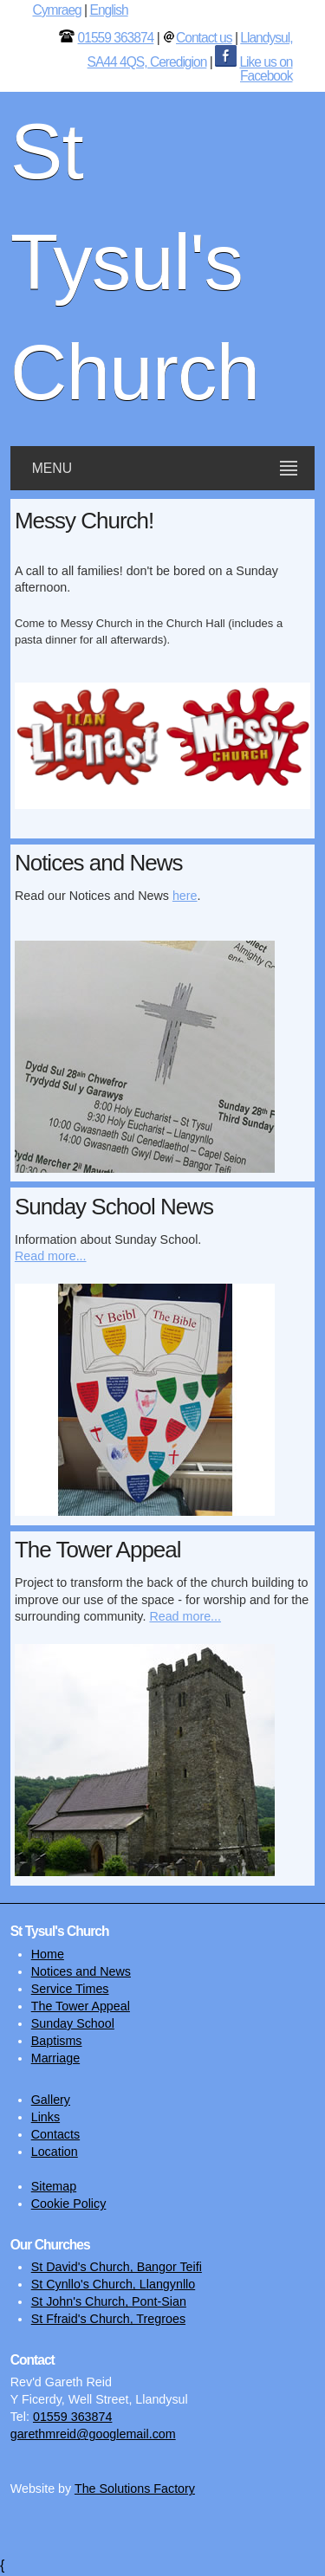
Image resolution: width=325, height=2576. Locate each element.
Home (47, 1954)
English (108, 10)
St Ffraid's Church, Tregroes (108, 2319)
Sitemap (53, 2186)
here (185, 896)
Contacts (55, 2134)
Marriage (55, 2058)
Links (45, 2117)
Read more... (51, 1256)
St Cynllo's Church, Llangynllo (113, 2284)
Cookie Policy (69, 2203)
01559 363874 (116, 37)
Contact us (204, 37)
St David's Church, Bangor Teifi (116, 2267)
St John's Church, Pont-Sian (108, 2301)
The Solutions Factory (135, 2488)
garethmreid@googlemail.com (93, 2434)
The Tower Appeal (80, 2006)
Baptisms (56, 2041)
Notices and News (81, 1971)
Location (54, 2152)
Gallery (50, 2100)
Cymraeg (57, 10)
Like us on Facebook (265, 69)
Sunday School (72, 2023)
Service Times (70, 1989)
